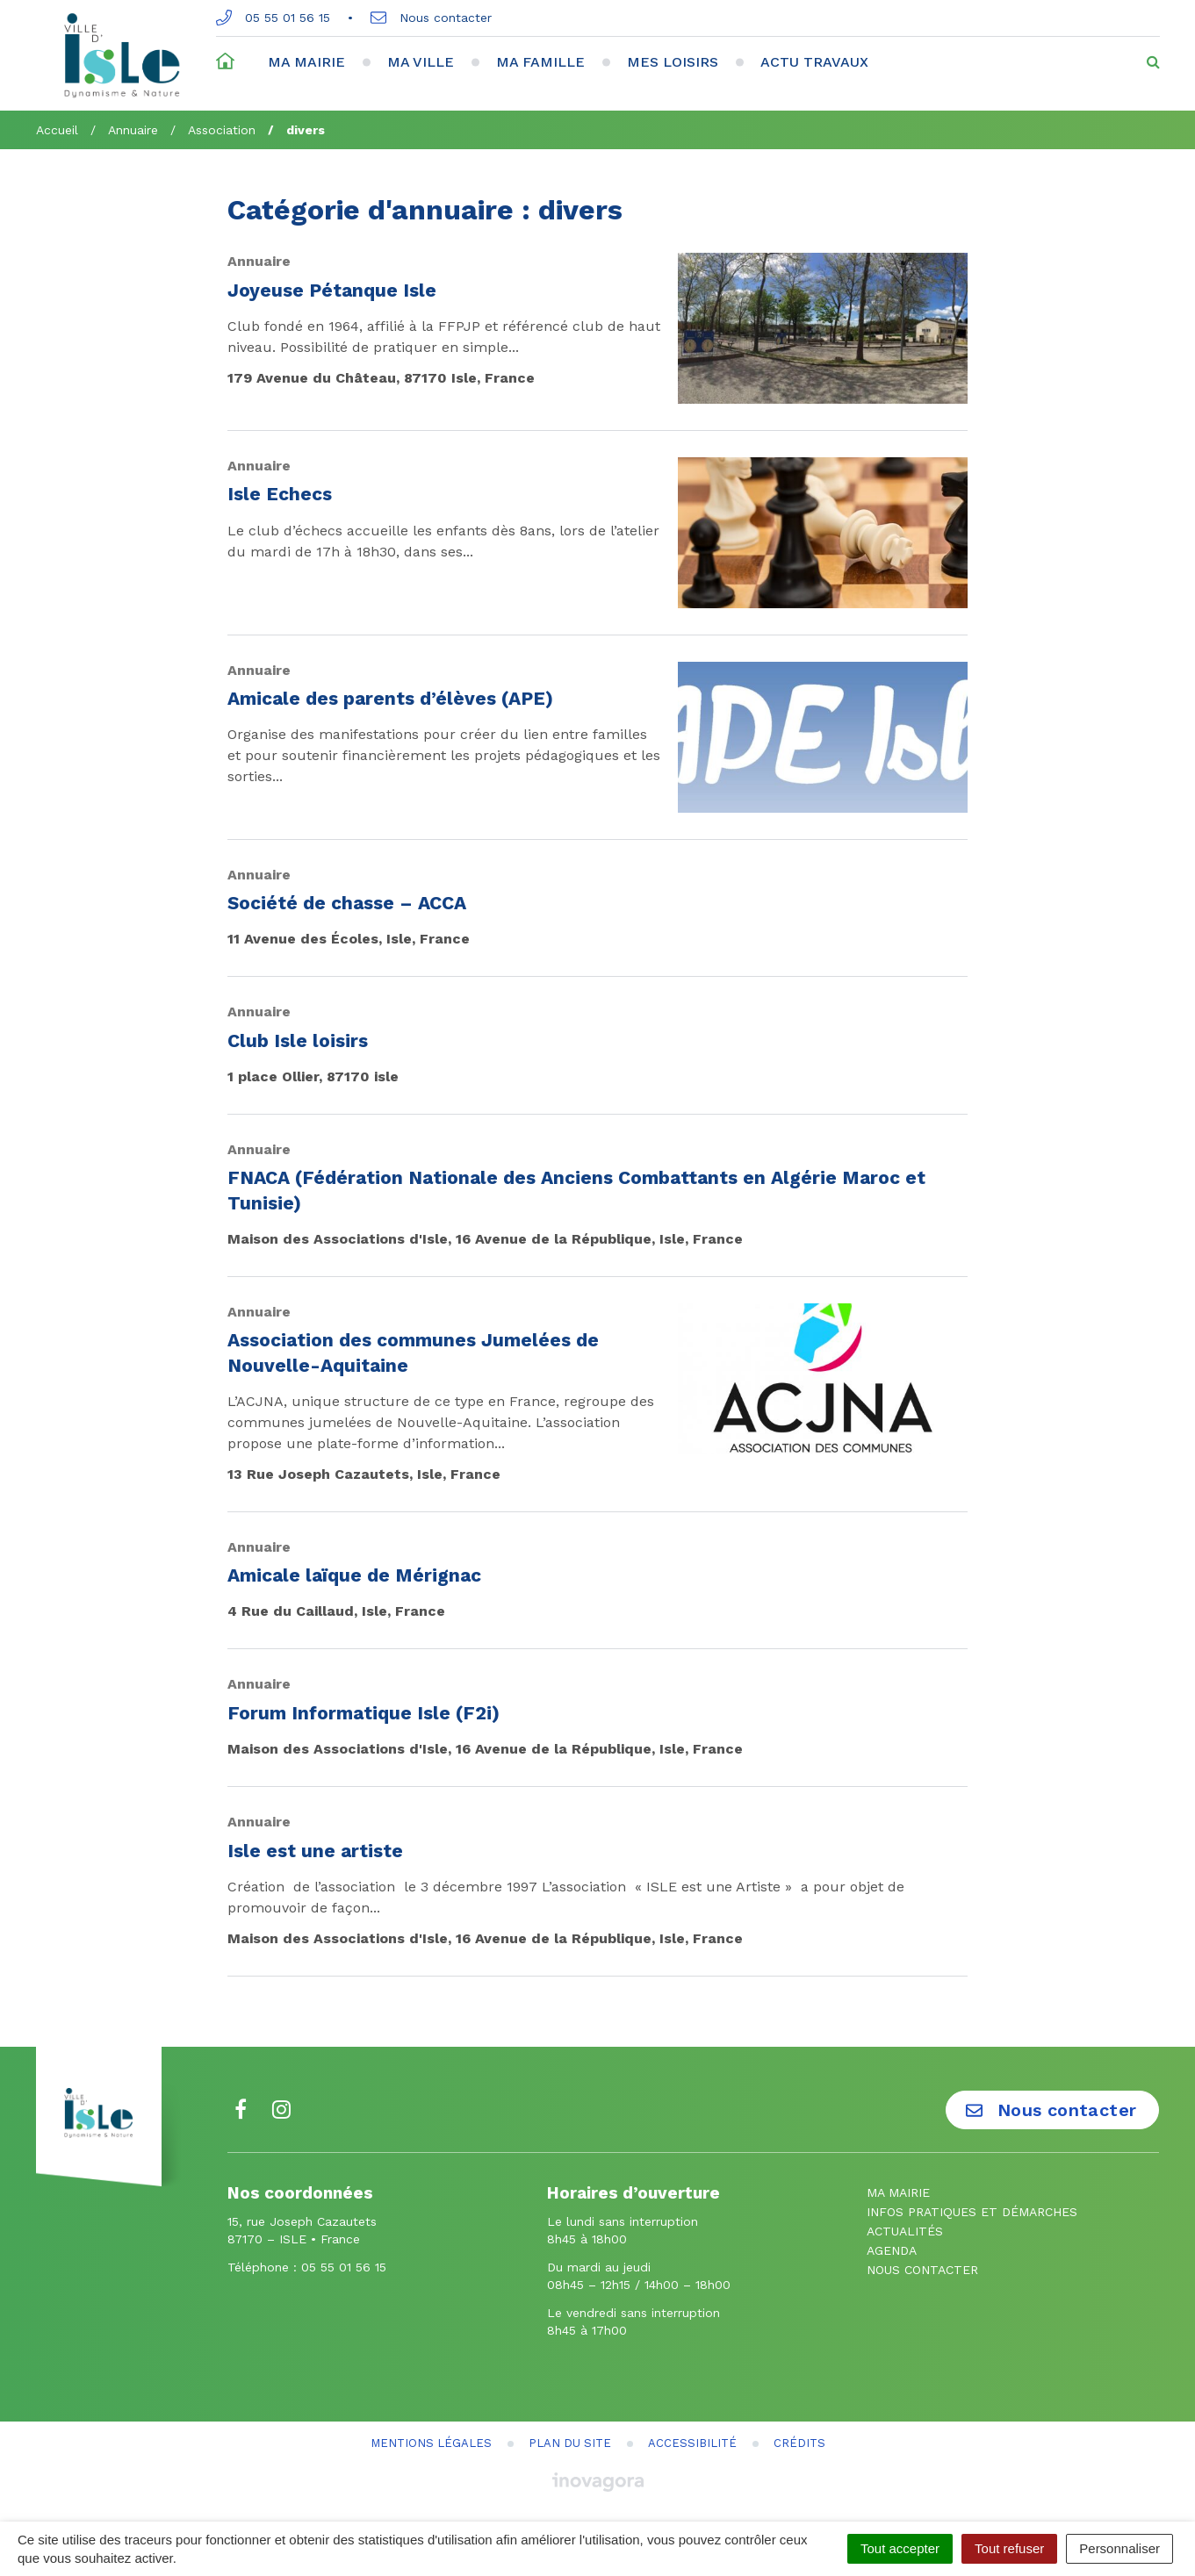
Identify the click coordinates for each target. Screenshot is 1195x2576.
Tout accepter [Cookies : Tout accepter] (899, 2548)
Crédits (799, 2443)
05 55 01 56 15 (273, 18)
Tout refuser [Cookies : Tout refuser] (1009, 2548)
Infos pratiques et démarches (972, 2212)
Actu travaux (814, 62)
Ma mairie (306, 62)
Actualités (905, 2231)
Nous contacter (431, 18)
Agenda (892, 2250)
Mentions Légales (431, 2443)
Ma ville (420, 62)
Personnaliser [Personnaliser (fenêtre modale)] (1119, 2548)
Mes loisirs (672, 62)
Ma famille (540, 62)
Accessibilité (692, 2443)
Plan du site (570, 2443)
